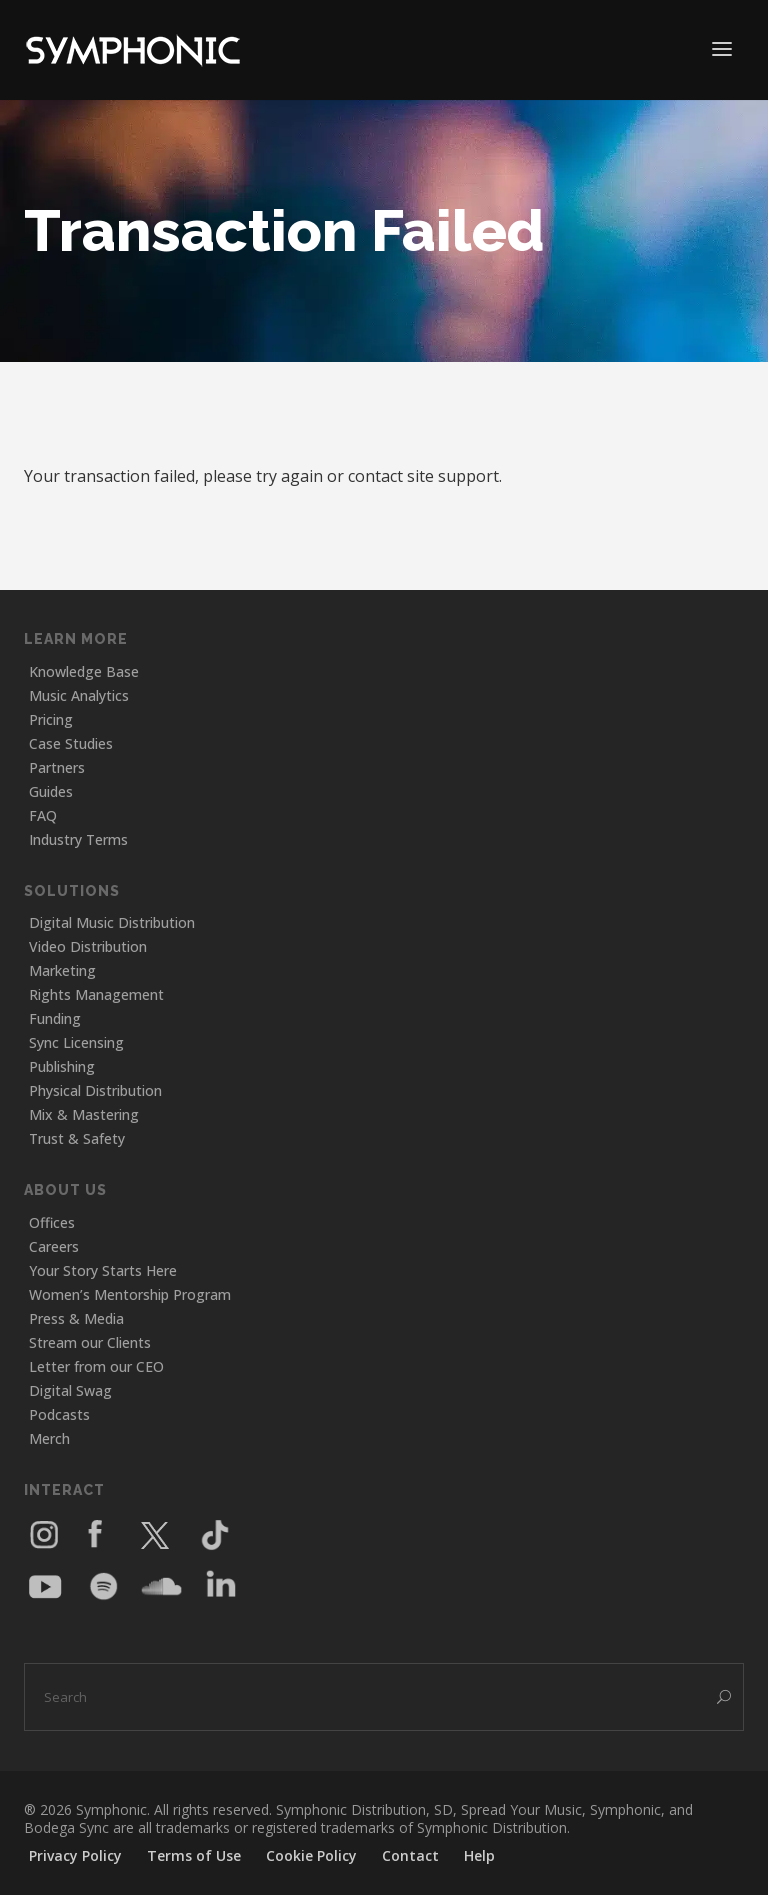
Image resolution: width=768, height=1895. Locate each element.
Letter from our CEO (96, 1366)
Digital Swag (70, 1390)
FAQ (43, 815)
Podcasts (59, 1414)
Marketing (62, 970)
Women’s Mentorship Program (130, 1294)
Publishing (62, 1066)
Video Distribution (88, 946)
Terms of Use (194, 1855)
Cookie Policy (311, 1855)
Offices (52, 1222)
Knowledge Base (84, 671)
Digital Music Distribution (112, 922)
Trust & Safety (77, 1138)
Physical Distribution (95, 1090)
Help (479, 1855)
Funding (55, 1018)
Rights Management (96, 994)
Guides (51, 791)
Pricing (51, 719)
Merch (49, 1438)
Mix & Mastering (84, 1114)
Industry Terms (78, 839)
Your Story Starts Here (103, 1270)
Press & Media (76, 1318)
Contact (410, 1855)
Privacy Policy (75, 1855)
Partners (57, 767)
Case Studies (71, 743)
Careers (54, 1246)
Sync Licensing (76, 1042)
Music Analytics (79, 695)
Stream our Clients (90, 1342)
